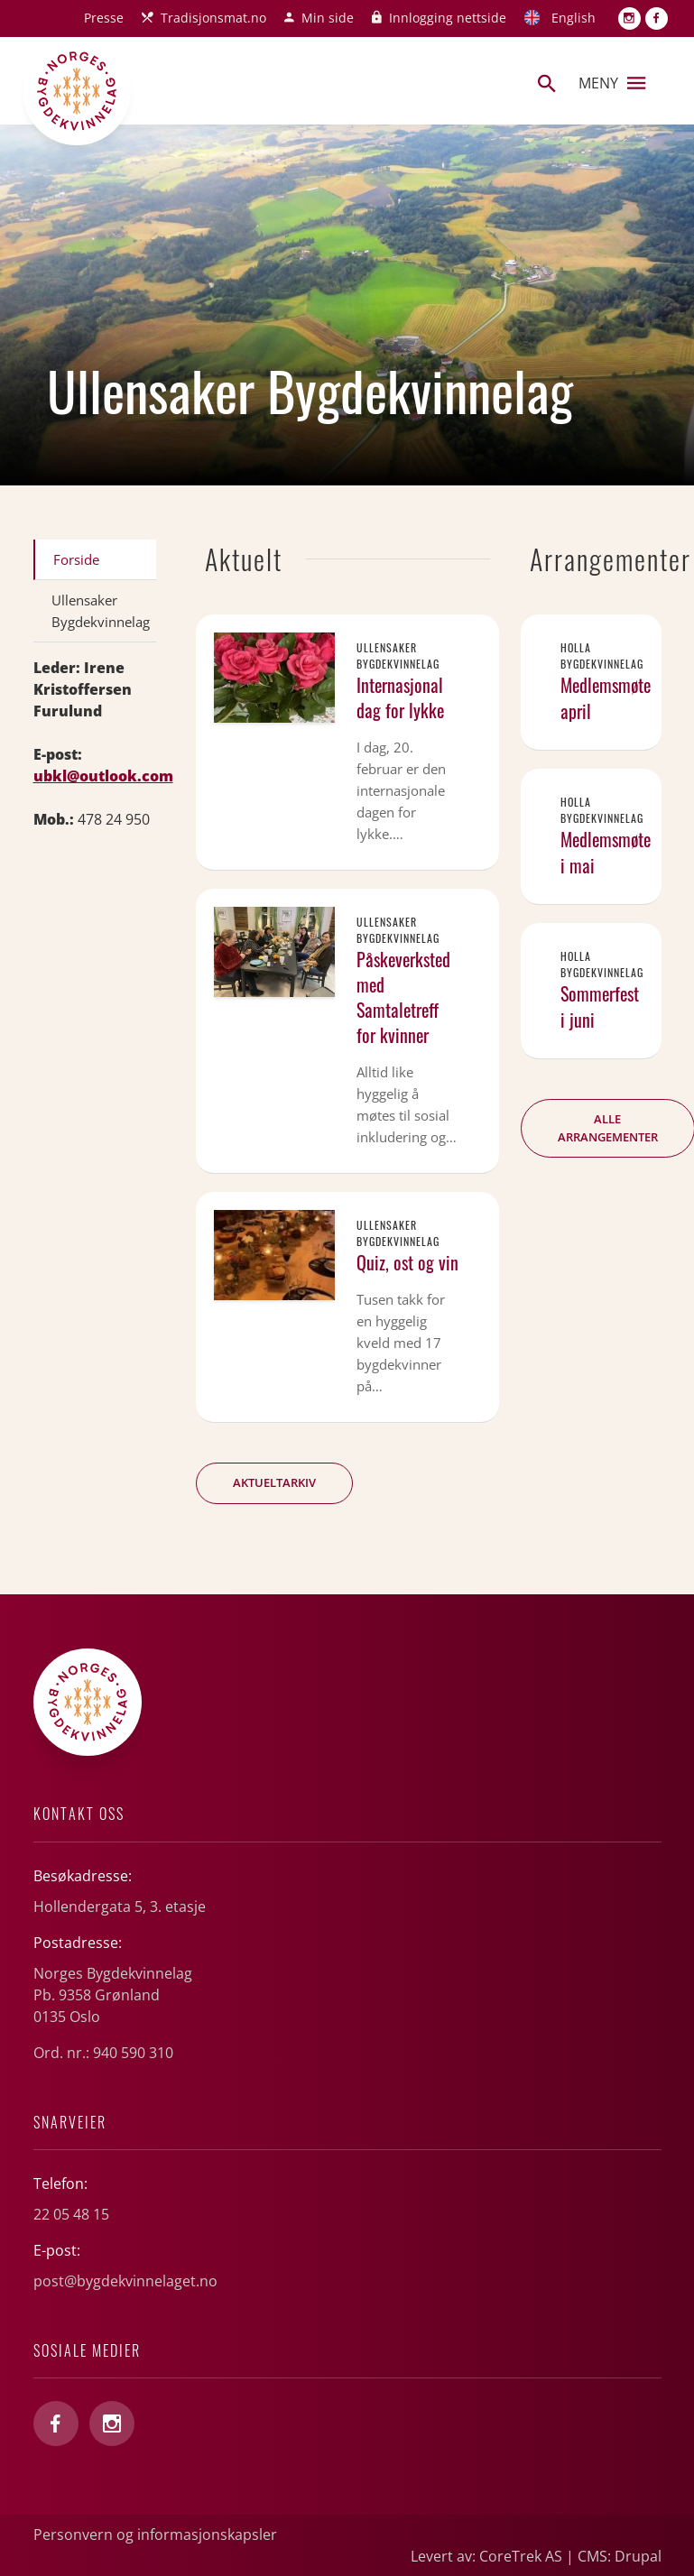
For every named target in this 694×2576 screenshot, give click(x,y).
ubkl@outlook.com (103, 776)
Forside (76, 559)
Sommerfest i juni (599, 1006)
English (573, 17)
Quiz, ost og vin (407, 1262)
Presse (104, 17)
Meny (611, 83)
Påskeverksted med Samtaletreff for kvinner (403, 997)
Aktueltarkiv (274, 1482)
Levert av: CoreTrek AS (486, 2556)
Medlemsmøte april (605, 698)
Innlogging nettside (447, 17)
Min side (327, 17)
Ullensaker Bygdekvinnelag (100, 611)
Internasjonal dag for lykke (400, 697)
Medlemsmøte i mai (605, 852)
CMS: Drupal (620, 2556)
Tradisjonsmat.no (213, 17)
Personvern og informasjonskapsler (155, 2534)
